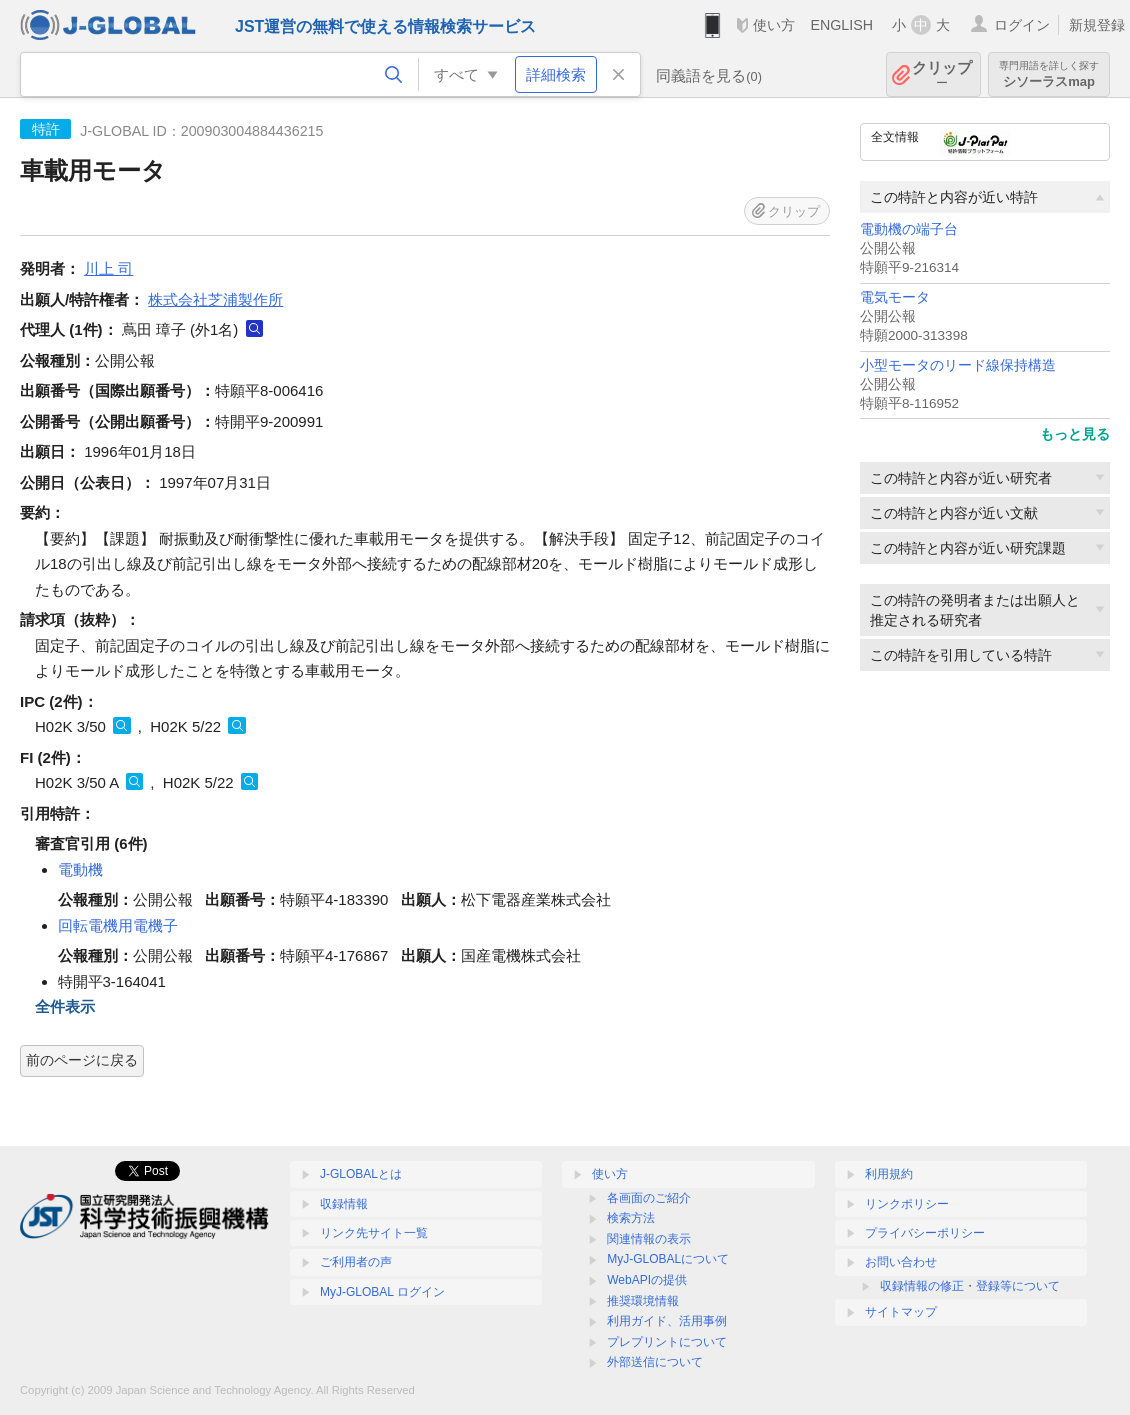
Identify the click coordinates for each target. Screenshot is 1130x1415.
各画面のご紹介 (649, 1198)
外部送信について (655, 1362)
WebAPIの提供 (647, 1280)
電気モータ (895, 297)
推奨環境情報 (643, 1301)
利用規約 (889, 1174)
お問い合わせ (901, 1262)
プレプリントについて (667, 1342)
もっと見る (1075, 434)
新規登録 (1097, 25)
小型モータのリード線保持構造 (958, 365)
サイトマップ (901, 1312)
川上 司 (108, 268)
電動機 (80, 869)
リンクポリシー (907, 1204)
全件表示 (65, 1006)
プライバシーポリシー (925, 1233)
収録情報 (344, 1204)
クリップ (942, 74)
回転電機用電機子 (118, 925)
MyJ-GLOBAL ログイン (382, 1292)
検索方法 (631, 1218)
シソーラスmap (1049, 74)
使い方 (774, 25)
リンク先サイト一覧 (374, 1233)
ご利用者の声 (356, 1262)
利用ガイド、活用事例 (667, 1321)
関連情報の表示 (649, 1239)
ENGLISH (841, 25)
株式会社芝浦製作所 (215, 299)
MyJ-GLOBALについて (668, 1259)
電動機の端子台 (909, 229)
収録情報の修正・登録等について (970, 1286)
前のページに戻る (82, 1060)
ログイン (1022, 25)
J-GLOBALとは (361, 1174)
